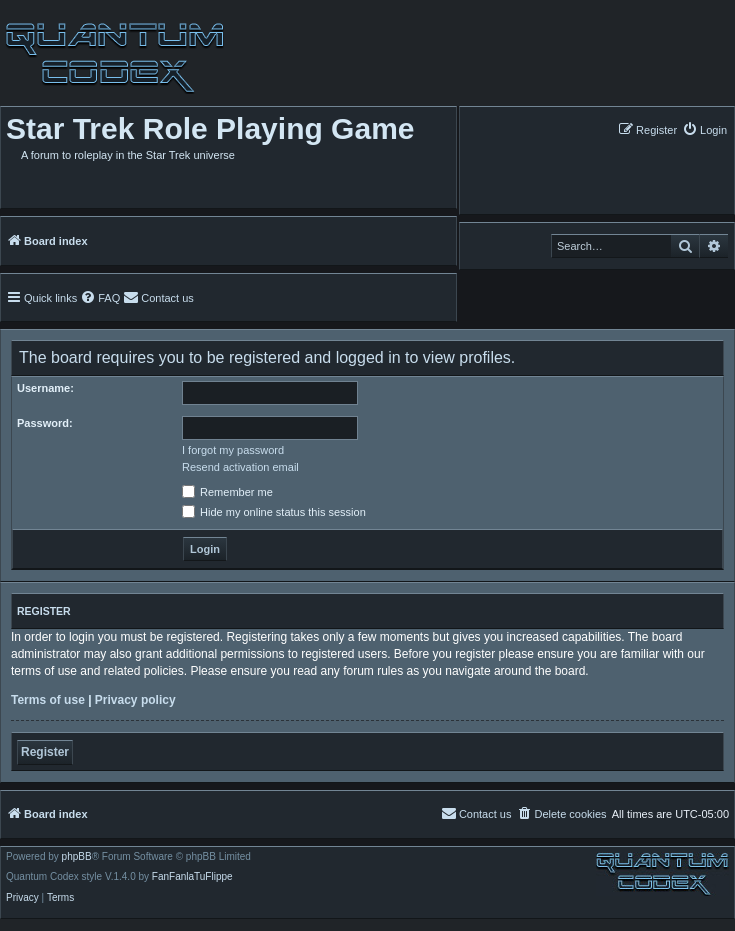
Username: (45, 388)
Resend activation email (240, 467)
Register (45, 752)
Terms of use (48, 700)
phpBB (77, 857)
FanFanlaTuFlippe (192, 877)
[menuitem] (704, 129)
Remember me (227, 492)
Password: (45, 423)
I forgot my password (233, 450)
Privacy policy (135, 700)
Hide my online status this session (274, 512)
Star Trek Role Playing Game (210, 128)
